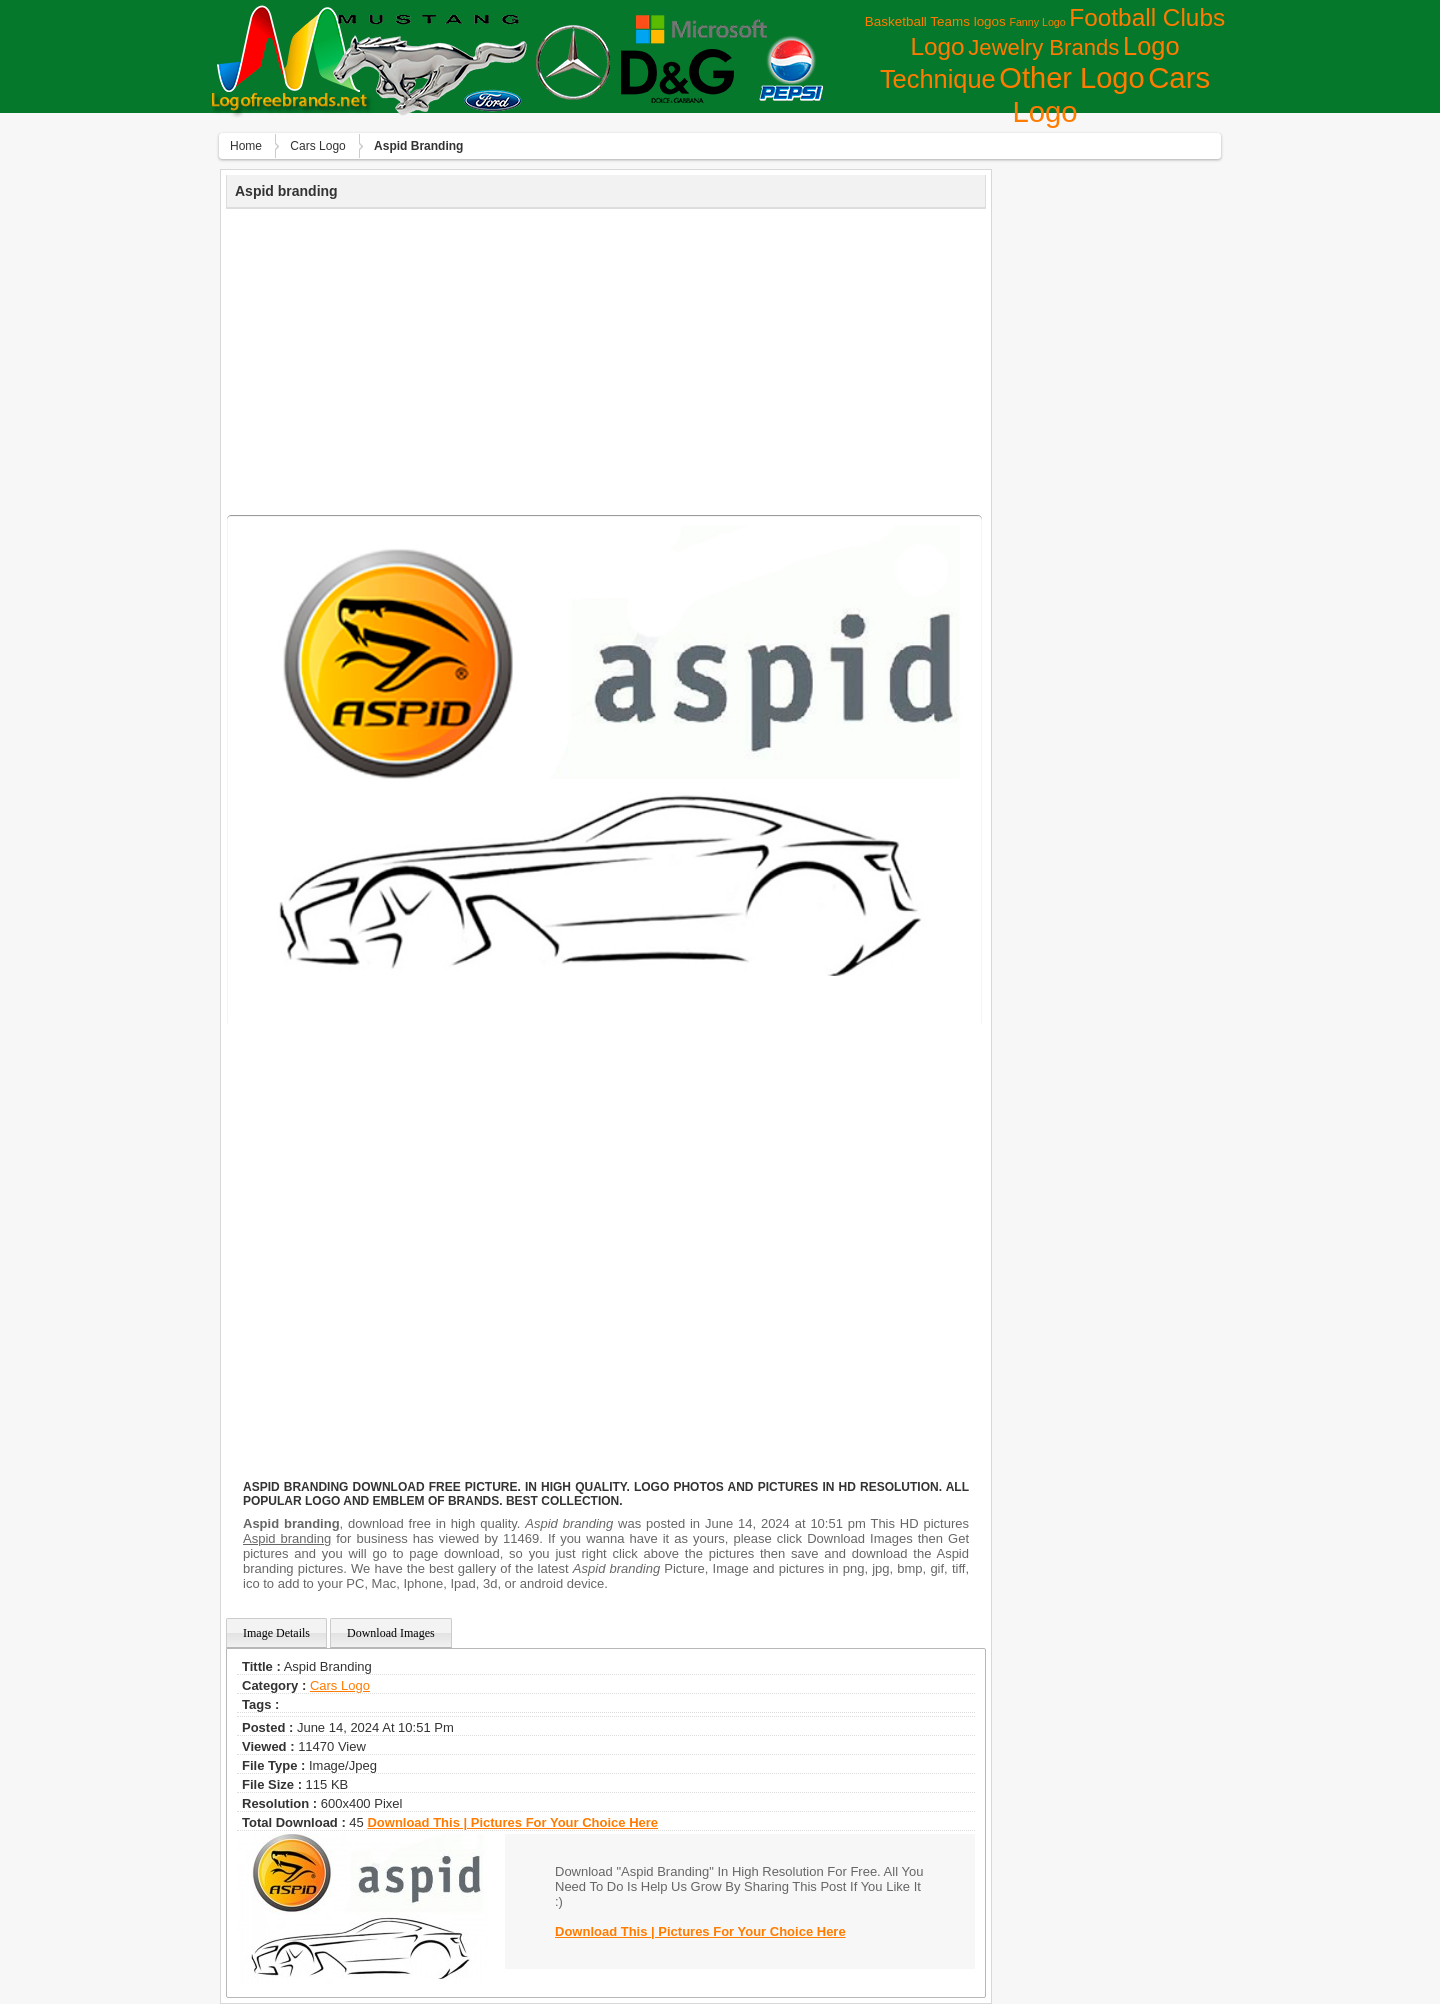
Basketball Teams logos (935, 21)
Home (246, 146)
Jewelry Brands (1043, 47)
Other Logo (1071, 78)
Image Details (276, 1633)
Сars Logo (317, 146)
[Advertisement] (606, 359)
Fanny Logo (1037, 22)
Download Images (391, 1633)
